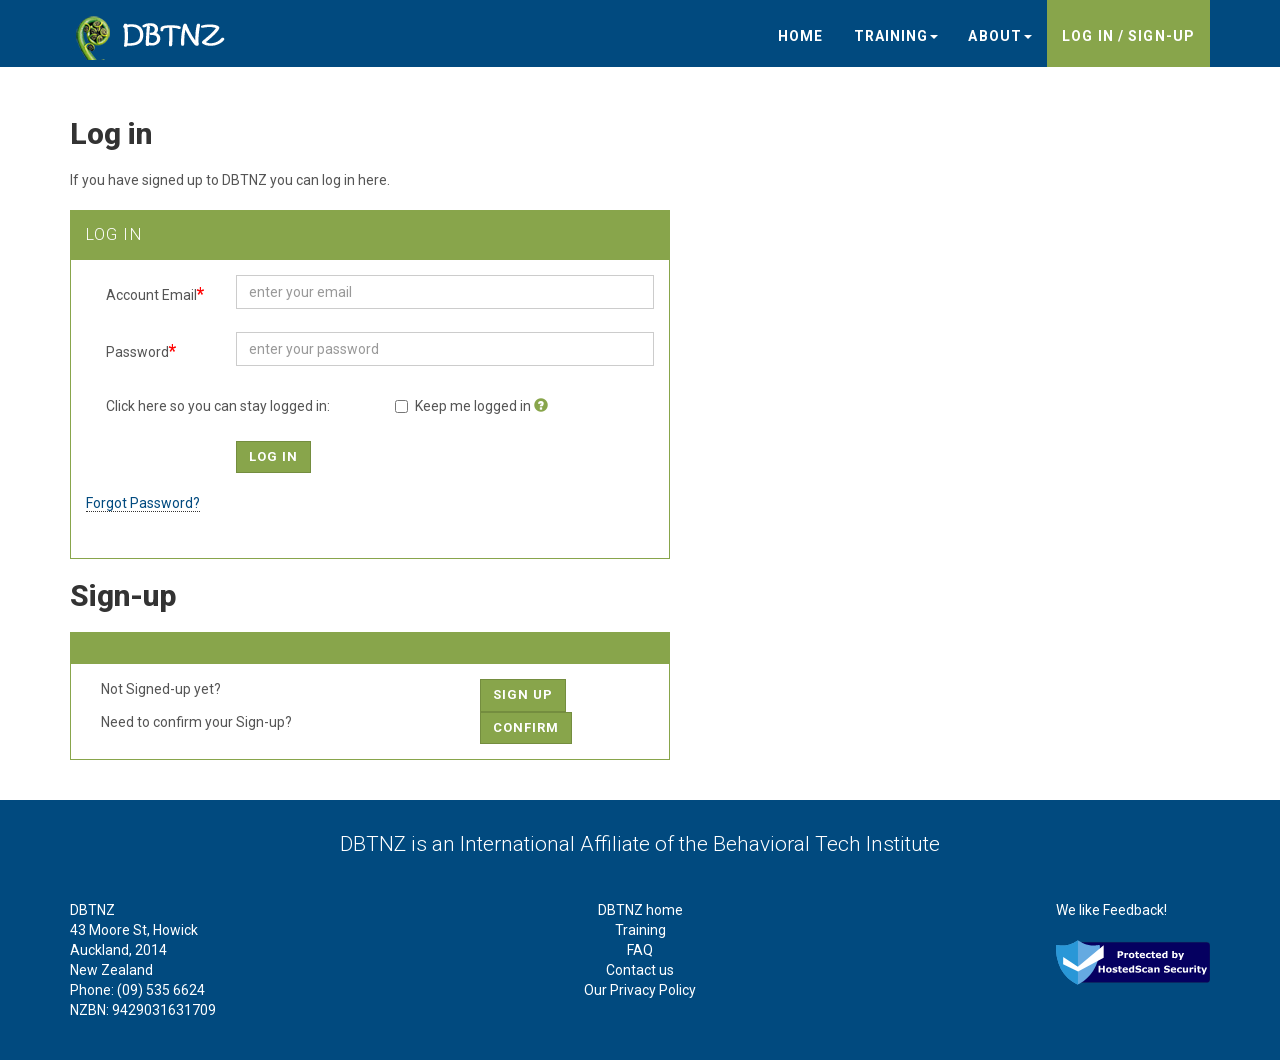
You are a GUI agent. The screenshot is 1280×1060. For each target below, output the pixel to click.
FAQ (640, 950)
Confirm (526, 727)
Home (800, 36)
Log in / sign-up (1128, 36)
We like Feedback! (1111, 910)
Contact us (640, 970)
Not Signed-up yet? (161, 689)
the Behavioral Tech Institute (809, 844)
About (1000, 36)
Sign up (523, 694)
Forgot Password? (143, 503)
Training (896, 36)
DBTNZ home (640, 910)
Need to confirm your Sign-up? (196, 722)
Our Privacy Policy (640, 990)
